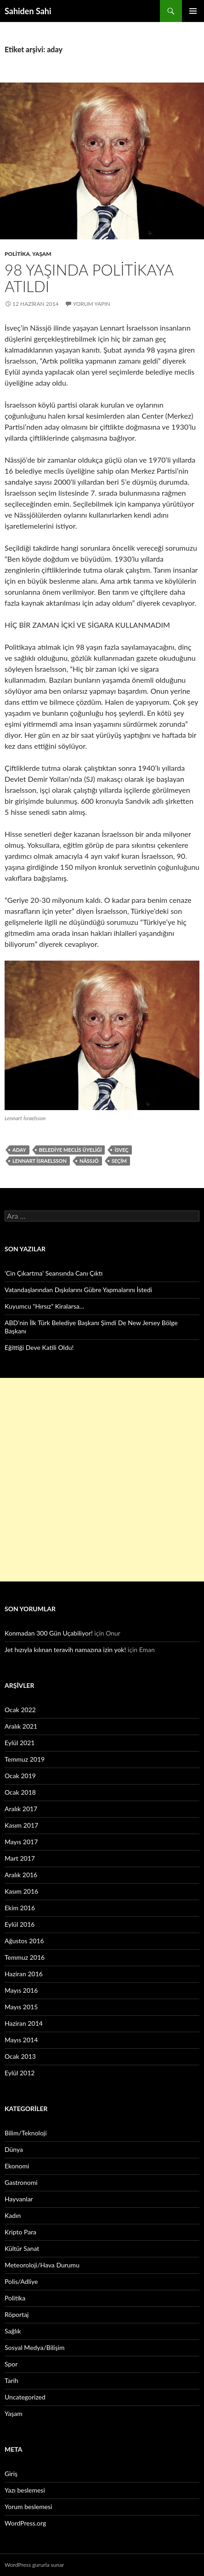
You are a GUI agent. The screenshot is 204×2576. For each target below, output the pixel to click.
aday (19, 1150)
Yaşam (41, 253)
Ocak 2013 (20, 2056)
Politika (17, 253)
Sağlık (13, 2331)
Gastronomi (21, 2182)
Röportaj (16, 2314)
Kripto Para (20, 2232)
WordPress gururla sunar (34, 2564)
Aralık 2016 (21, 1875)
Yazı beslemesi (25, 2490)
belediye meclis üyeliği (70, 1150)
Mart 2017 (20, 1858)
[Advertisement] (102, 1479)
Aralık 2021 (21, 1726)
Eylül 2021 (19, 1743)
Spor (11, 2364)
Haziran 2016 (24, 1974)
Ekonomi (17, 2166)
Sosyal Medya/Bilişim (35, 2347)
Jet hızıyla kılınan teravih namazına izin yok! (65, 1649)
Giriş (11, 2473)
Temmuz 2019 (25, 1759)
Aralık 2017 (21, 1809)
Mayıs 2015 (21, 2007)
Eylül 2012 (19, 2073)
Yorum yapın (91, 303)
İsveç (121, 1150)
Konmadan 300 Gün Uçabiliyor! (49, 1633)
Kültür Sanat (22, 2248)
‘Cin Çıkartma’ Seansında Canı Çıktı (54, 1273)
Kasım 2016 (21, 1891)
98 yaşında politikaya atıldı (89, 277)
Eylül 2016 (19, 1924)
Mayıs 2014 (21, 2040)
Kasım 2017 (21, 1825)
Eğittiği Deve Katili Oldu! (39, 1347)
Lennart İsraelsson (39, 1161)
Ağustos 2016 (24, 1941)
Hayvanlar (19, 2199)
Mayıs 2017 (21, 1842)
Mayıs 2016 (21, 1990)
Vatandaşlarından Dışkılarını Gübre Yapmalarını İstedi (78, 1290)
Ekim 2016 (20, 1908)
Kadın (13, 2215)
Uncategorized (25, 2397)
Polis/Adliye (21, 2281)
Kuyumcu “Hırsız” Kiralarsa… (44, 1306)
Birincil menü (193, 11)
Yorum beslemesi (28, 2506)
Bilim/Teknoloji (26, 2133)
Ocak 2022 (20, 1710)
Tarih (11, 2380)
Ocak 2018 (20, 1792)
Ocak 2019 (20, 1776)
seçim (119, 1161)
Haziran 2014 (24, 2023)
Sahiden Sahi (28, 11)
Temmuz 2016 (25, 1957)
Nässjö (89, 1161)
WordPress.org (25, 2523)
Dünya (14, 2149)
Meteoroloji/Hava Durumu (42, 2265)
